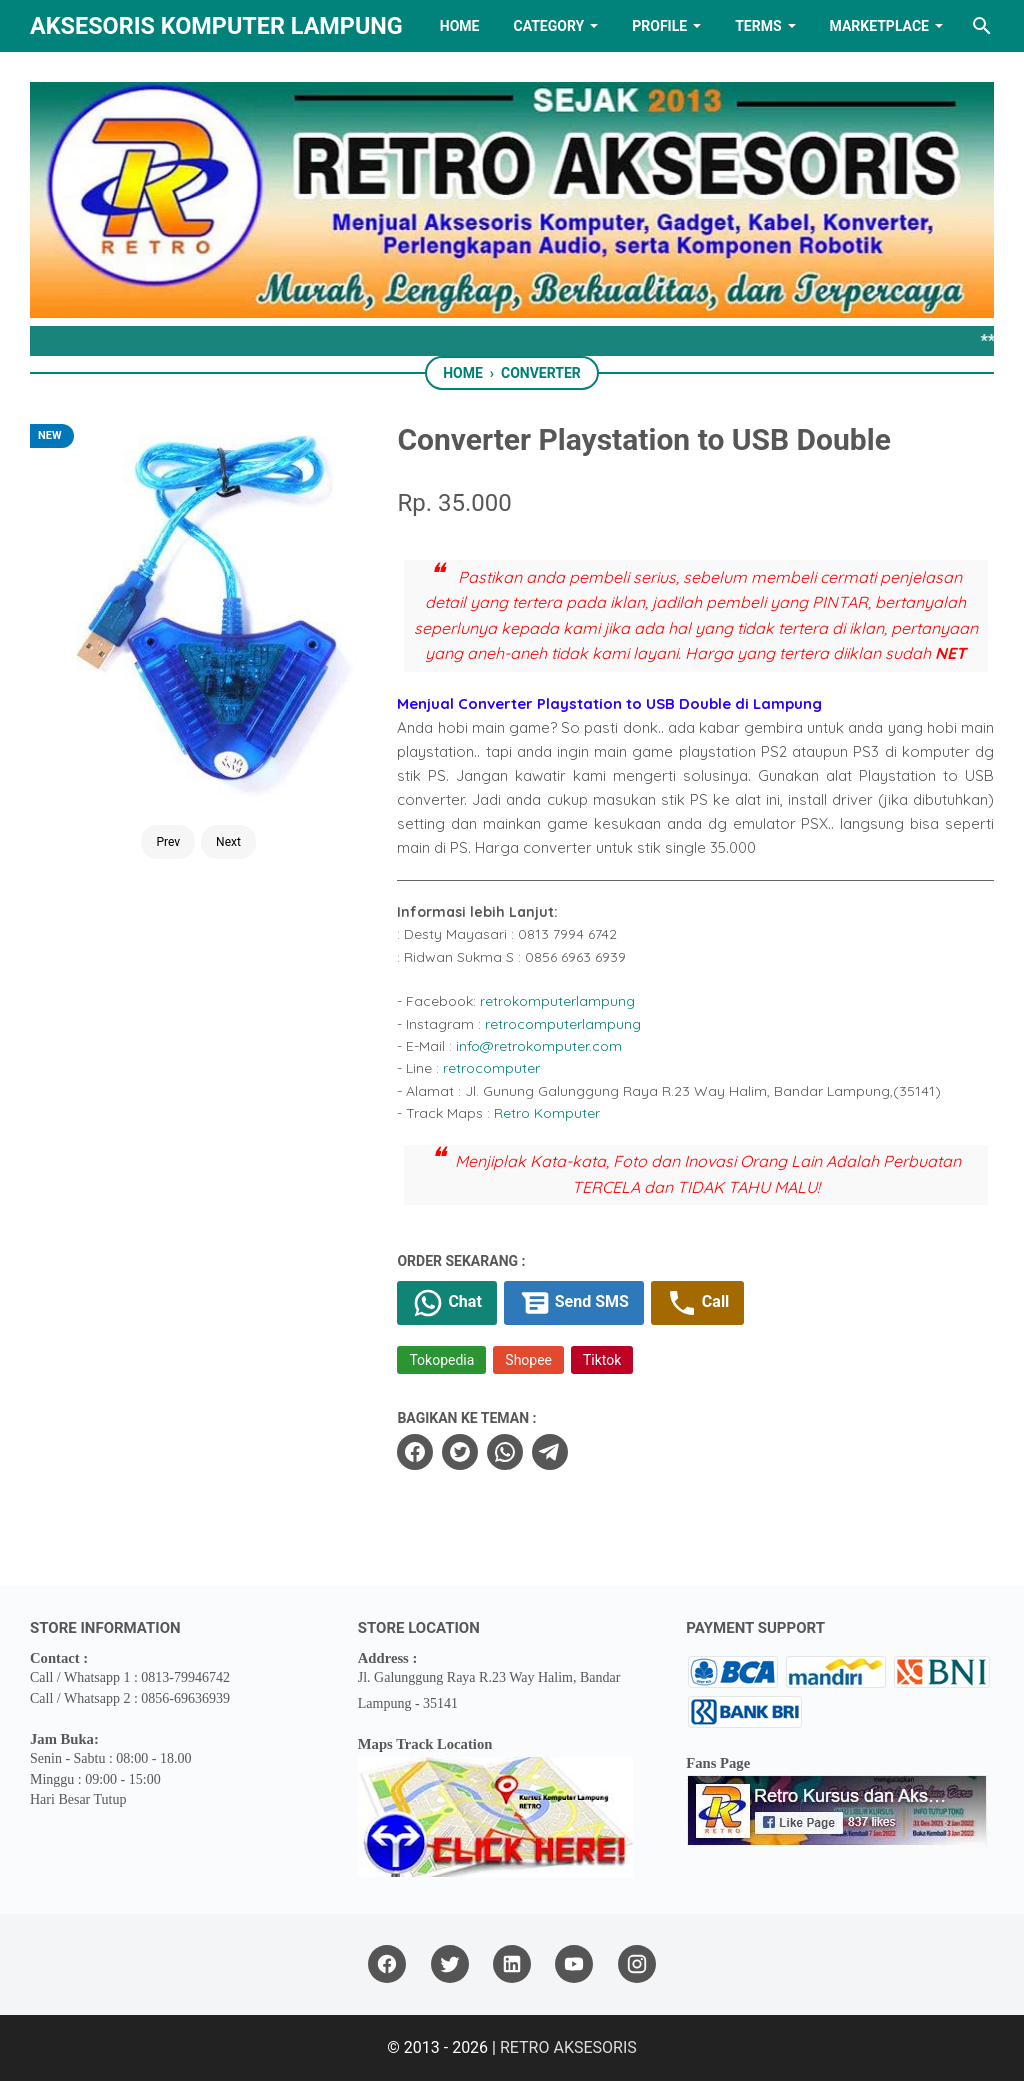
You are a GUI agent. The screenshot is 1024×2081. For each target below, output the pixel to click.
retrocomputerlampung (563, 1024)
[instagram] (637, 1964)
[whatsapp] (505, 1452)
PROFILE (659, 26)
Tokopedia (441, 1360)
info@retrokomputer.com (539, 1046)
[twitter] (460, 1452)
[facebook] (415, 1452)
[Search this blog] (982, 26)
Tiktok (602, 1360)
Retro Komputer (547, 1113)
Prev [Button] (168, 789)
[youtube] (574, 1964)
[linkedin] (512, 1964)
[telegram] (550, 1452)
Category (548, 26)
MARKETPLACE (879, 26)
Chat (446, 1303)
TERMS (758, 26)
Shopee (528, 1360)
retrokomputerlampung (557, 1001)
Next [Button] (228, 789)
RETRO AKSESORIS (568, 2047)
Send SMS (574, 1303)
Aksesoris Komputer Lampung (216, 26)
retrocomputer (491, 1068)
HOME (460, 26)
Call (697, 1303)
